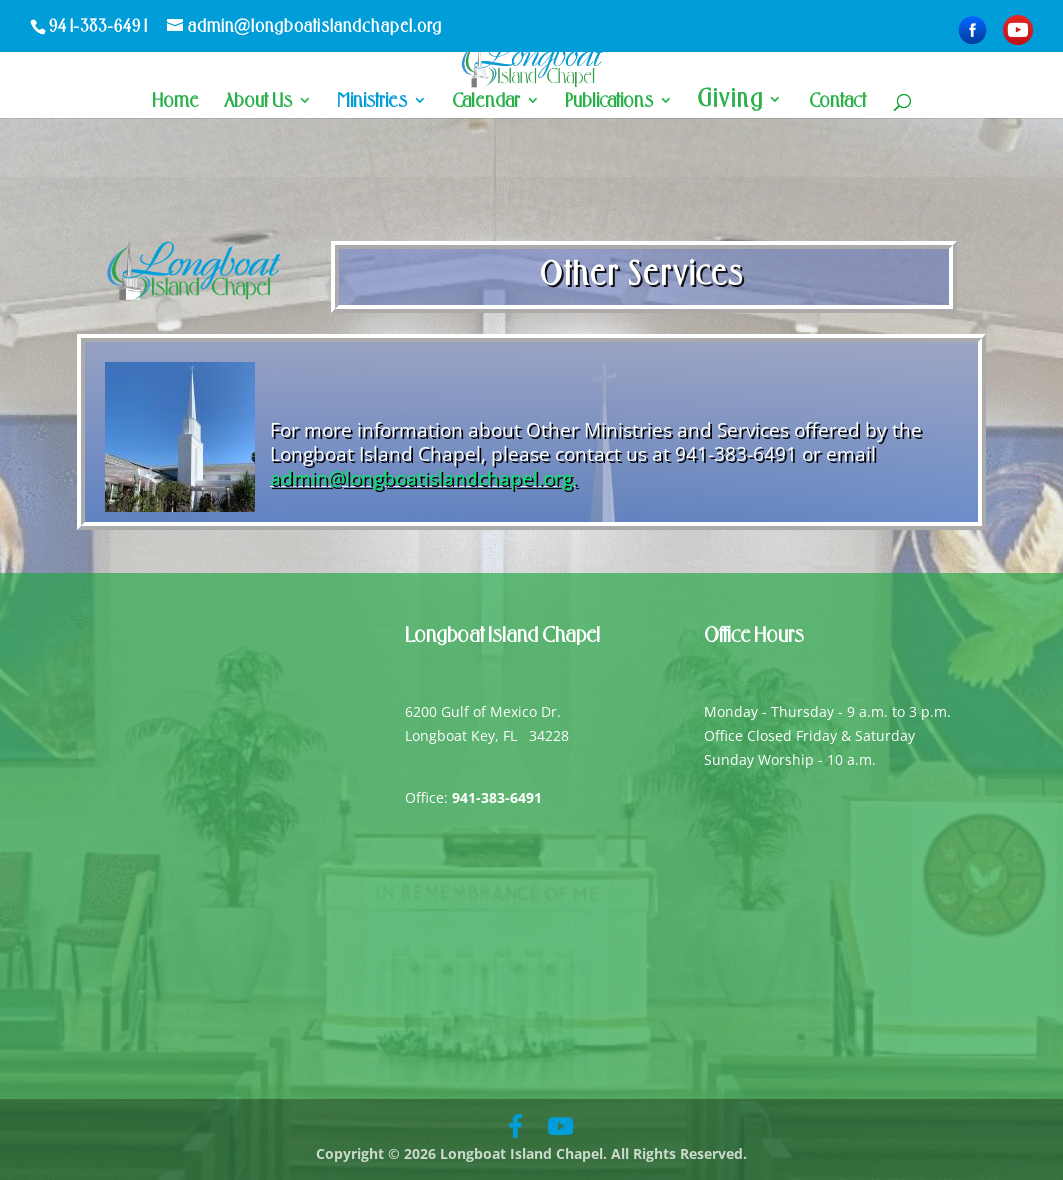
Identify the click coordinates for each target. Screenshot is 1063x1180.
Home (175, 102)
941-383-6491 (99, 26)
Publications (609, 102)
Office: (473, 797)
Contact (837, 102)
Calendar (486, 102)
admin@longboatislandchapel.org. (423, 478)
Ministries (372, 102)
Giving (731, 102)
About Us (258, 102)
